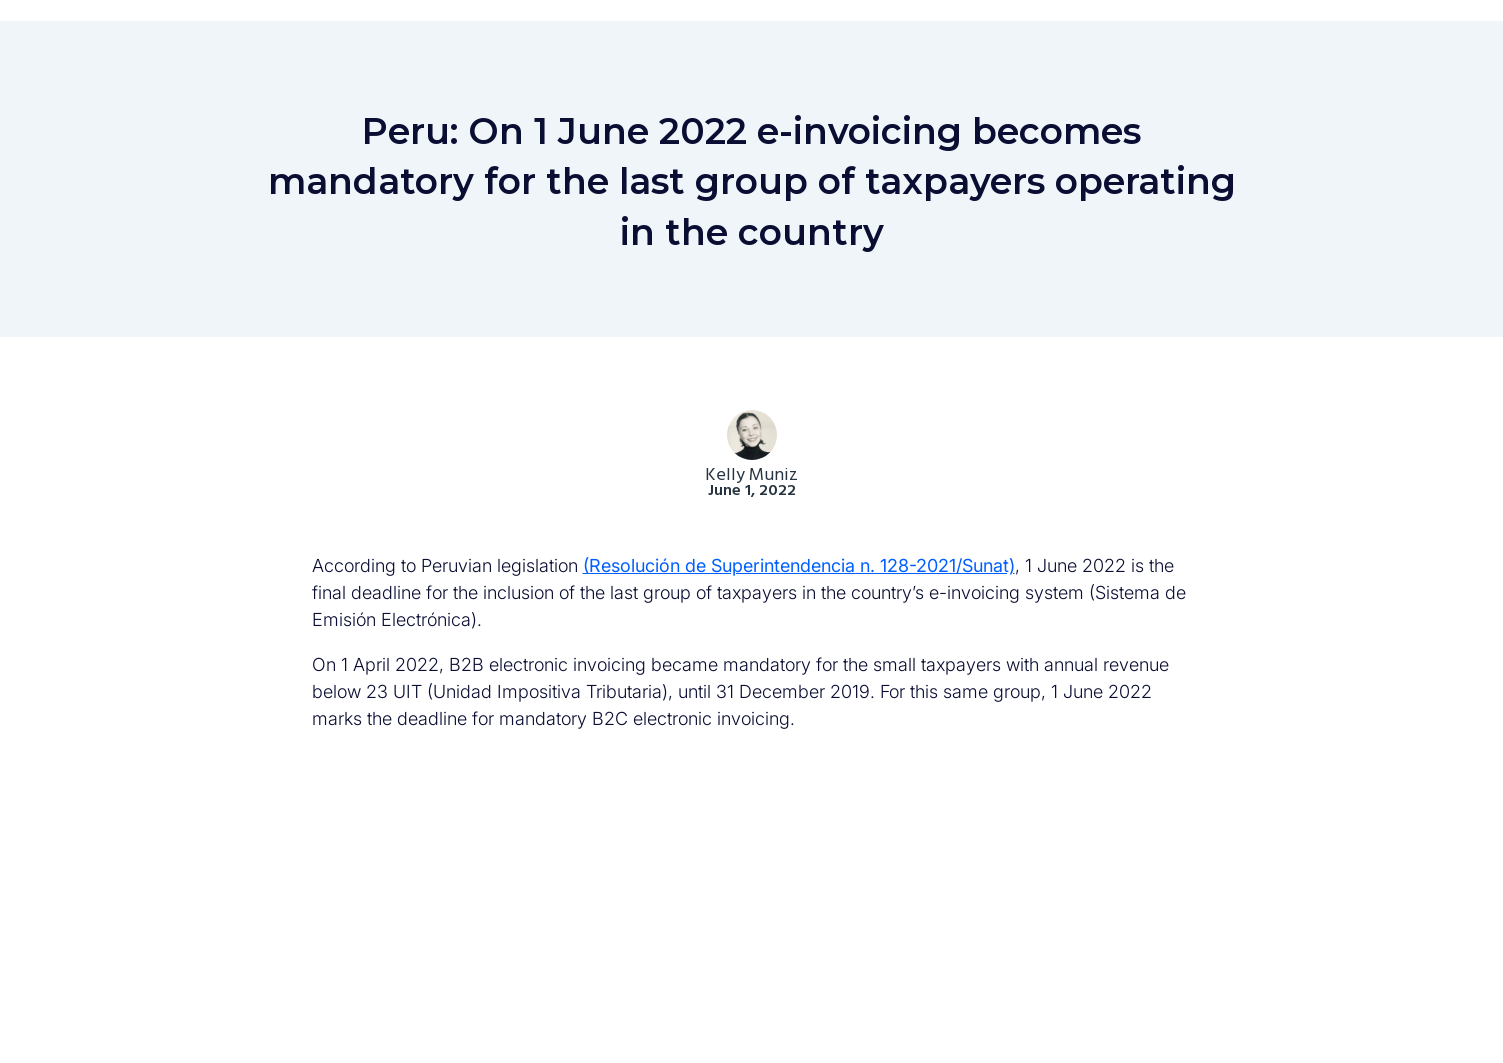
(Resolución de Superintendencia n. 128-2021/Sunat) (799, 565)
